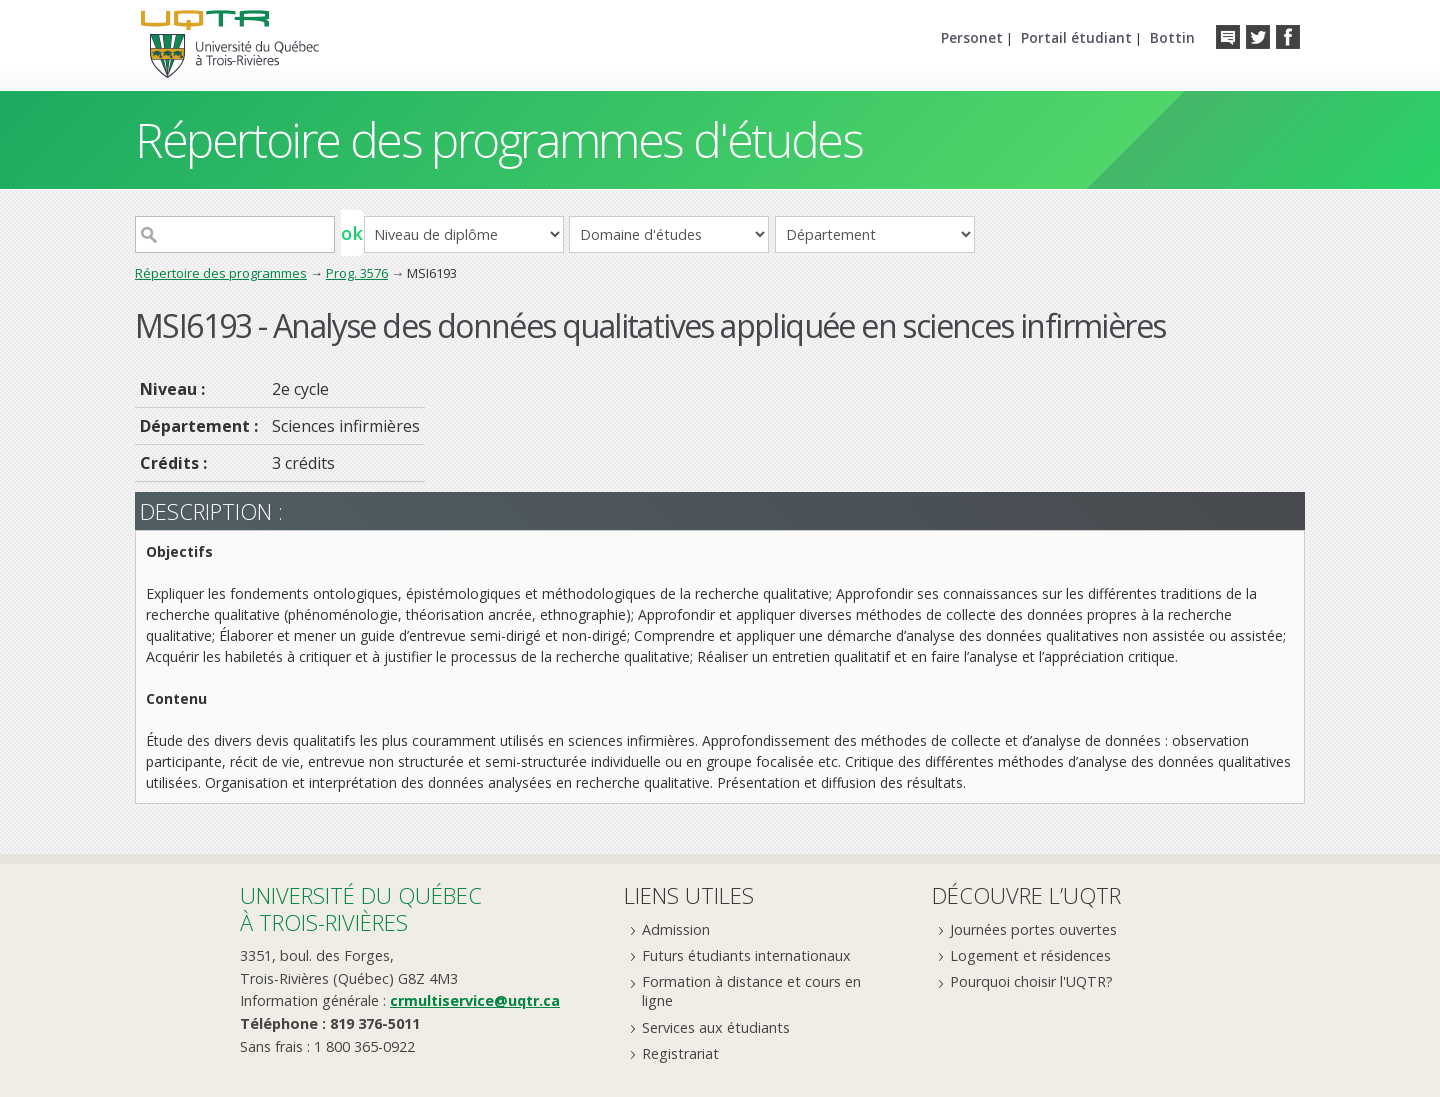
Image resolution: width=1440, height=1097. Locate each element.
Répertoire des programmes (221, 273)
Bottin (1172, 37)
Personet (972, 37)
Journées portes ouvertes (1033, 929)
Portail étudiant (1076, 37)
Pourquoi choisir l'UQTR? (1031, 981)
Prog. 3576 (357, 273)
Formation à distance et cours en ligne (751, 991)
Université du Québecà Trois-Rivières (361, 908)
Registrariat (680, 1053)
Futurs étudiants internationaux (746, 955)
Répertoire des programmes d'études (498, 139)
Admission (676, 929)
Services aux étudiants (716, 1027)
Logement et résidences (1030, 955)
